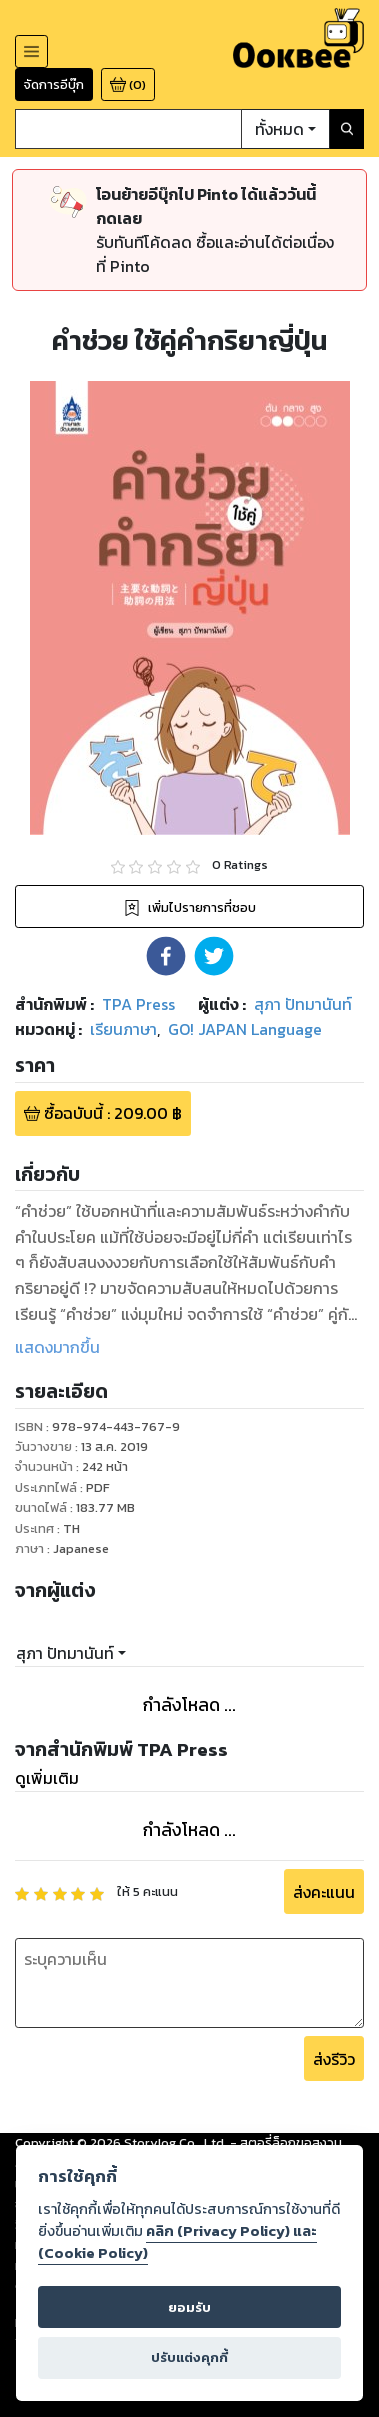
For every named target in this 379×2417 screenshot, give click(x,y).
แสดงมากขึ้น (57, 1347)
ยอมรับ (189, 2307)
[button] (166, 956)
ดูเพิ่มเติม (47, 1778)
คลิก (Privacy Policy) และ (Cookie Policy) (177, 2242)
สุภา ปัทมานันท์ (65, 1653)
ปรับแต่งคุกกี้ (189, 2357)
